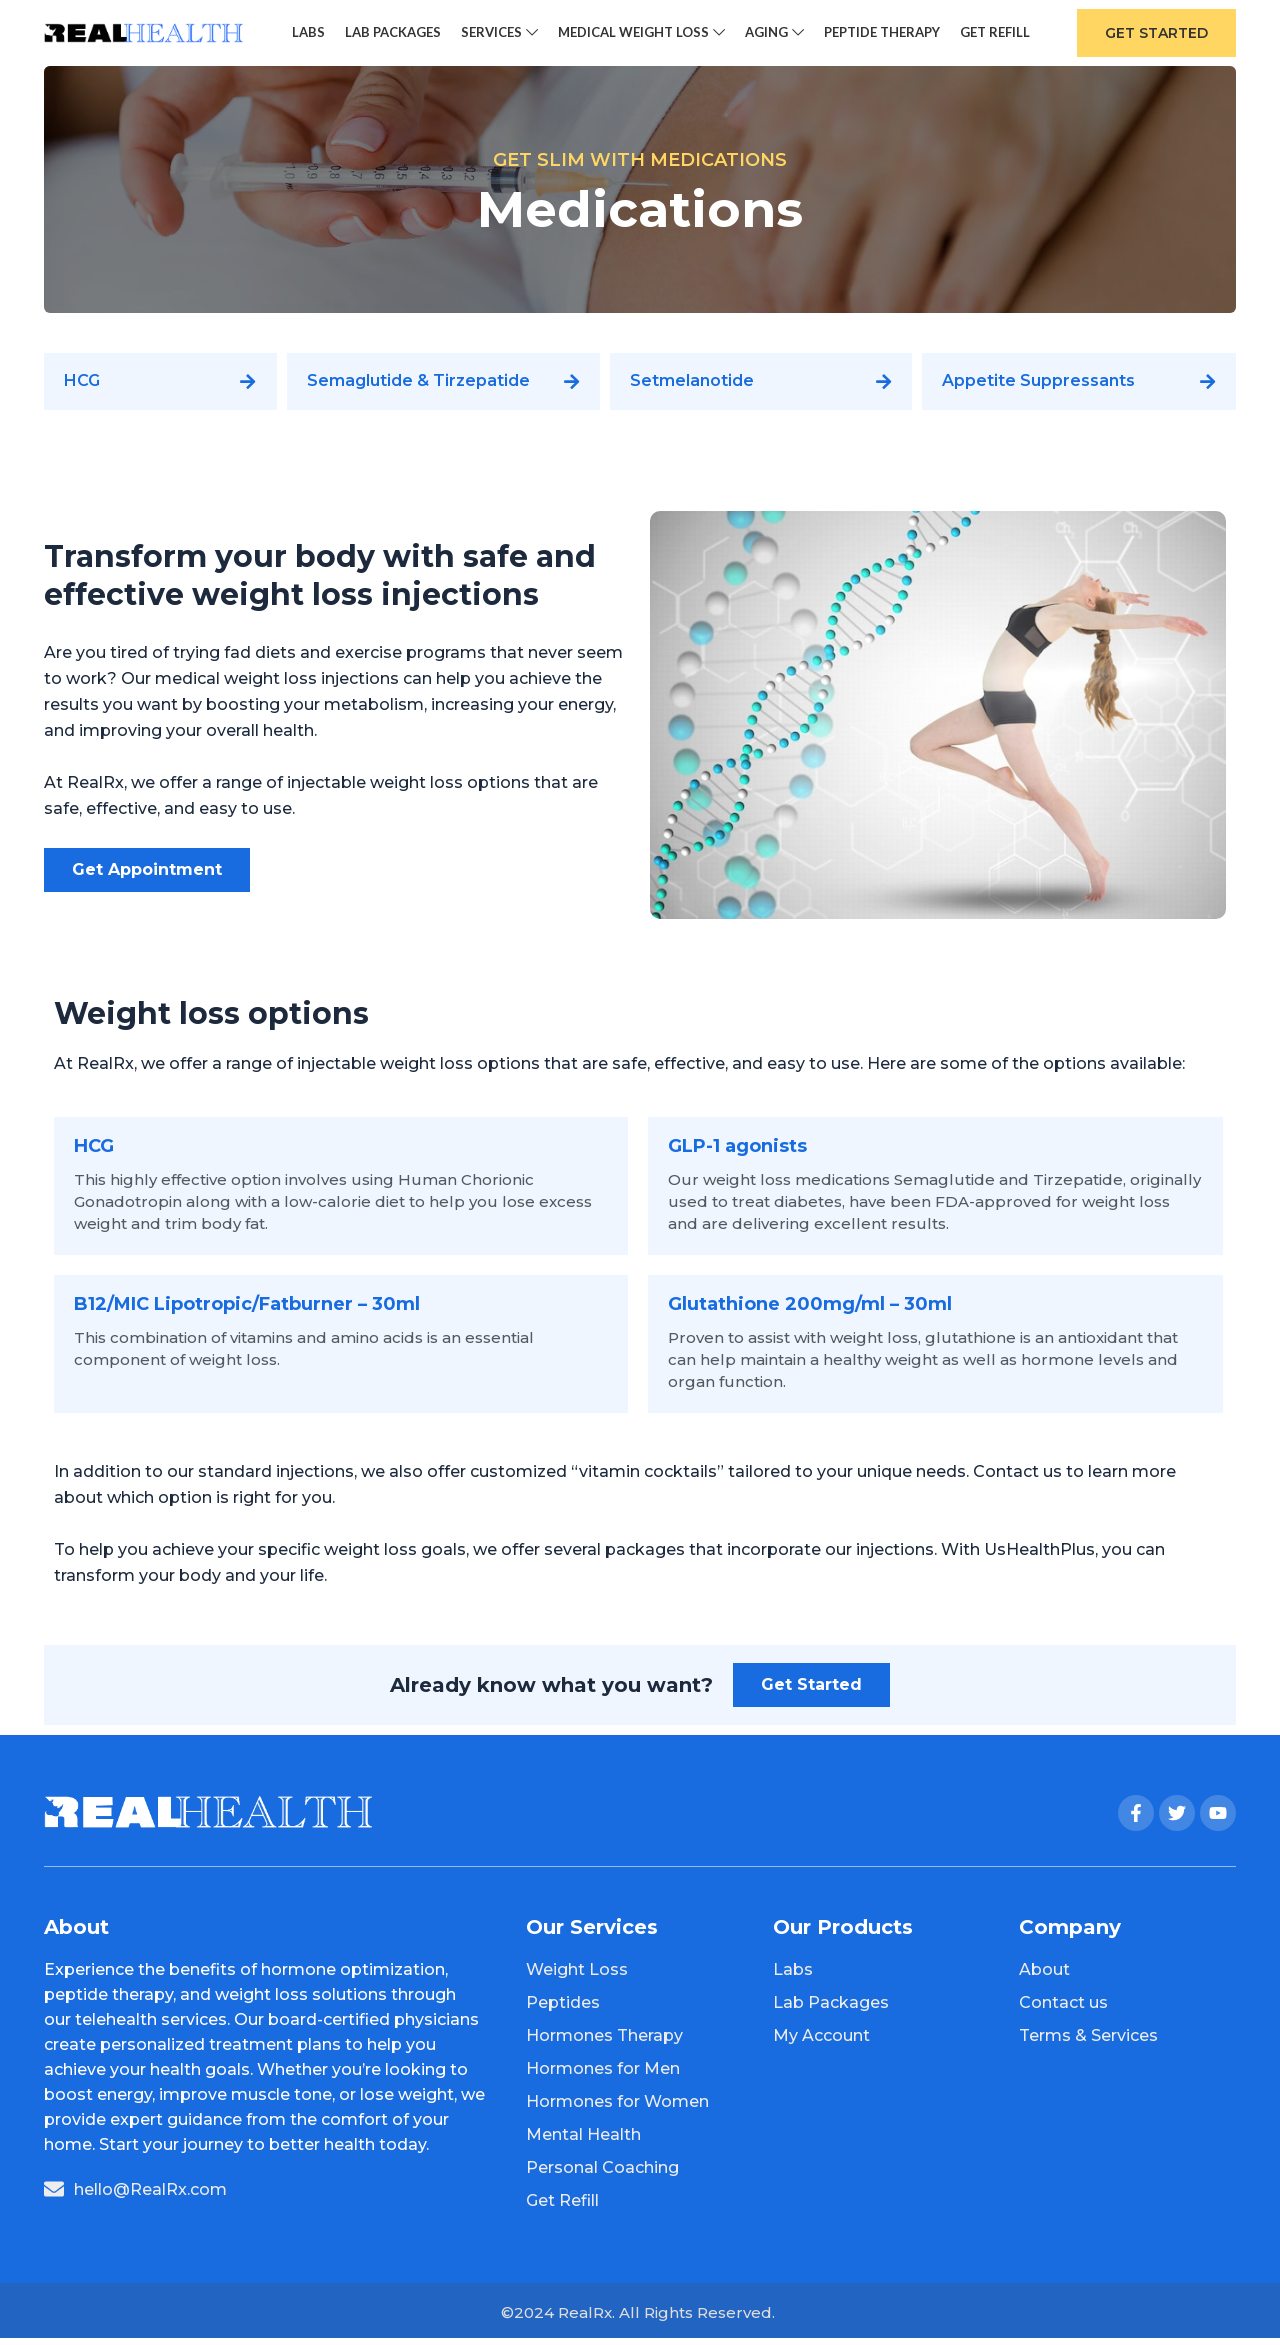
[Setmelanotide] (884, 389)
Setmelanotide (692, 388)
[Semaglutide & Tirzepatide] (572, 389)
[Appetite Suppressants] (1208, 389)
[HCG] (249, 389)
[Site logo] (144, 35)
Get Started (1156, 37)
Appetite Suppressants (1038, 388)
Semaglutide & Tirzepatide (418, 388)
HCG (82, 388)
